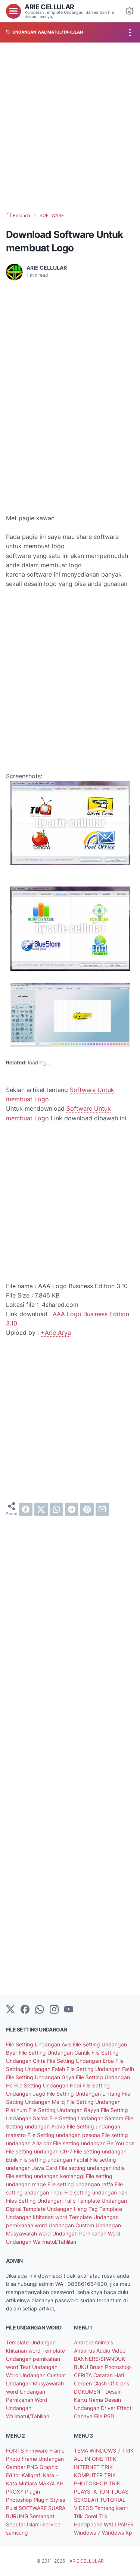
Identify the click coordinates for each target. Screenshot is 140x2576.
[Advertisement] (70, 127)
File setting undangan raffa (81, 2184)
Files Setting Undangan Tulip (41, 2200)
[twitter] (41, 1509)
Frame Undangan (43, 2459)
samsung (17, 2532)
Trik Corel (86, 2516)
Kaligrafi (32, 2475)
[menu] (13, 11)
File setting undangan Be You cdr (93, 2143)
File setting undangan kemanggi (46, 2176)
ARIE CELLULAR (49, 7)
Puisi (12, 2508)
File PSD (104, 2416)
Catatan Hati (108, 2375)
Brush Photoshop (110, 2367)
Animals (103, 2342)
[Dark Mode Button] (129, 11)
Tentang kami (111, 2508)
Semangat (42, 2516)
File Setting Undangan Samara (87, 2118)
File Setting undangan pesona (64, 2135)
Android (84, 2342)
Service (51, 2524)
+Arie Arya (56, 1332)
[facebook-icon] (25, 2010)
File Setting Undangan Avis (39, 2044)
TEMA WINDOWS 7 (98, 2450)
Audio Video (110, 2350)
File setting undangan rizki (96, 2192)
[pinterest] (87, 1509)
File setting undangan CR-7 (40, 2151)
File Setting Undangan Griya (41, 2077)
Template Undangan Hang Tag (61, 2209)
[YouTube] (68, 2010)
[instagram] (54, 2010)
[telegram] (71, 1509)
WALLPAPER (119, 2524)
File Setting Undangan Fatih (100, 2069)
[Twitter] (10, 2010)
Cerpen (83, 2383)
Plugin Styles (49, 2500)
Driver (109, 2408)
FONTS (15, 2450)
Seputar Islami (24, 2524)
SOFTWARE (33, 2508)
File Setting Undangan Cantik (55, 2052)
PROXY (15, 2491)
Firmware (37, 2450)
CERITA (83, 2375)
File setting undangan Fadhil (54, 2159)
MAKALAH (50, 2483)
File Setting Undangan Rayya (64, 2110)
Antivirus (85, 2350)
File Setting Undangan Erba (81, 2061)
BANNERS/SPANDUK (99, 2359)
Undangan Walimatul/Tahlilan (41, 2241)
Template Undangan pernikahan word (35, 2358)
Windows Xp (117, 2532)
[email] (102, 1509)
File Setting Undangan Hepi (48, 2085)
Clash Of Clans (111, 2383)
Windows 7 (88, 2532)
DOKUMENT (89, 2391)
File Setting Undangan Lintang (84, 2093)
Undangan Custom (72, 2225)
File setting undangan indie (92, 2168)
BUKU (82, 2367)
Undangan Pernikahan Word (86, 2233)
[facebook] (25, 1509)
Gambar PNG (23, 2467)
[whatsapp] (56, 1509)
